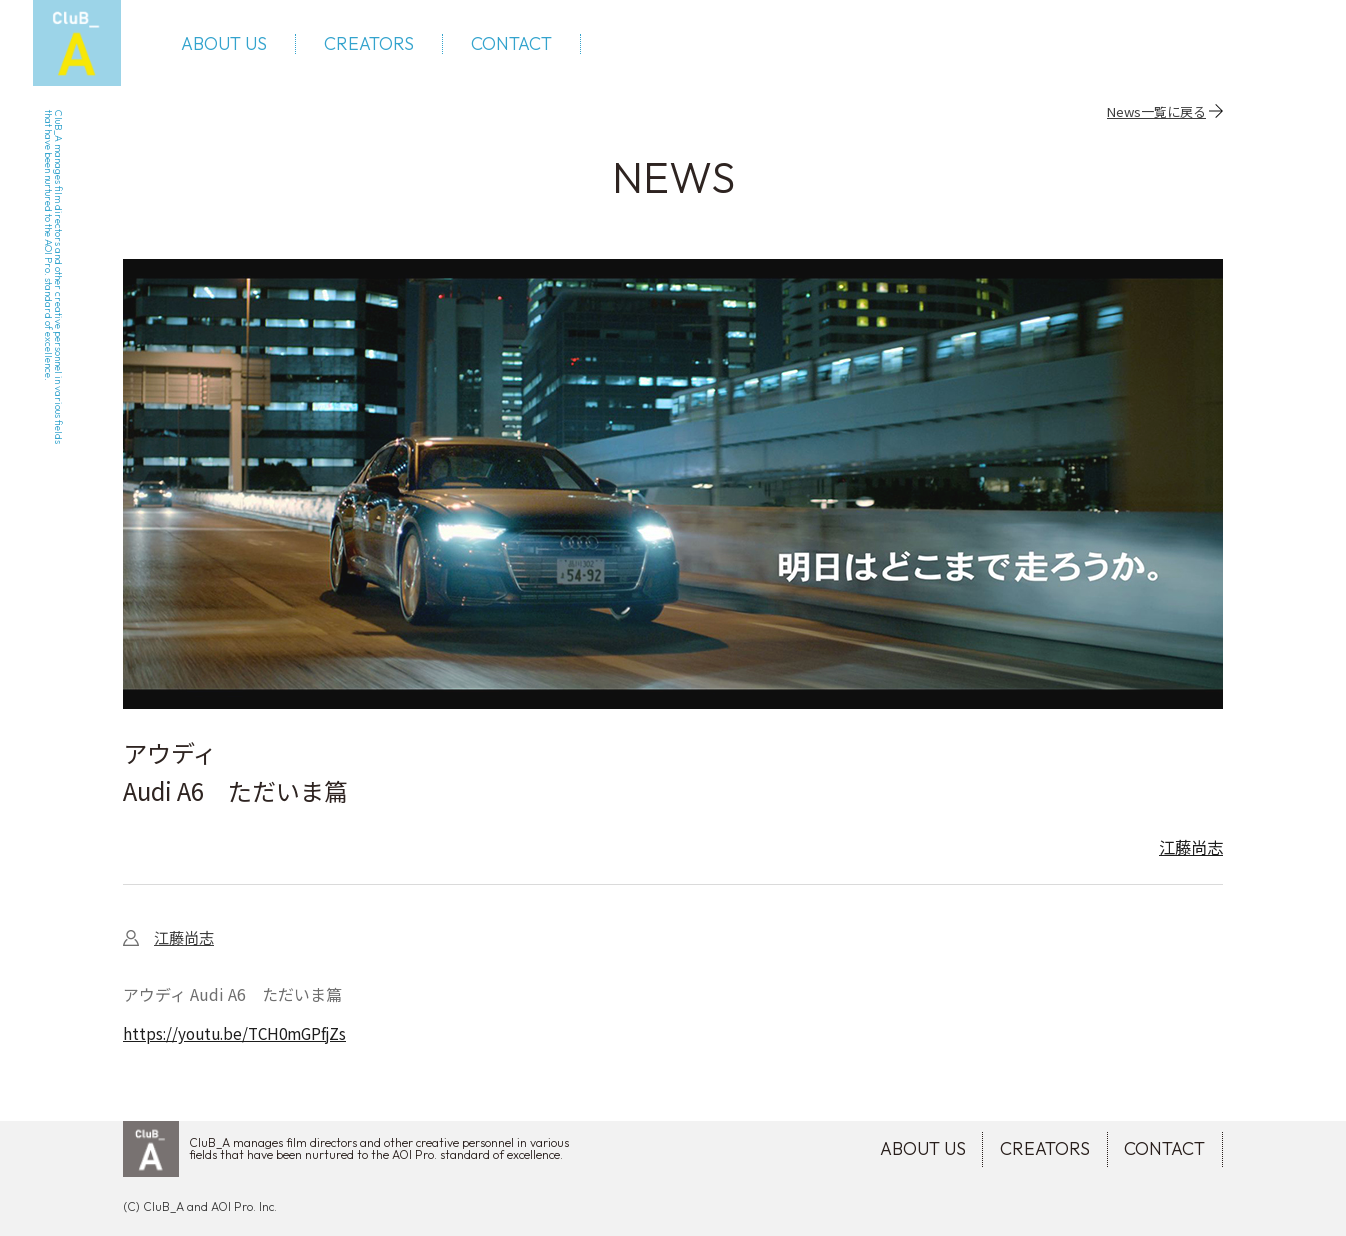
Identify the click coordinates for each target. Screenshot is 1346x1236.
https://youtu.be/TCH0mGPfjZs (240, 1047)
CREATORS (381, 50)
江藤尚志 (1187, 860)
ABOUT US (236, 50)
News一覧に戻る (1156, 123)
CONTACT (523, 50)
